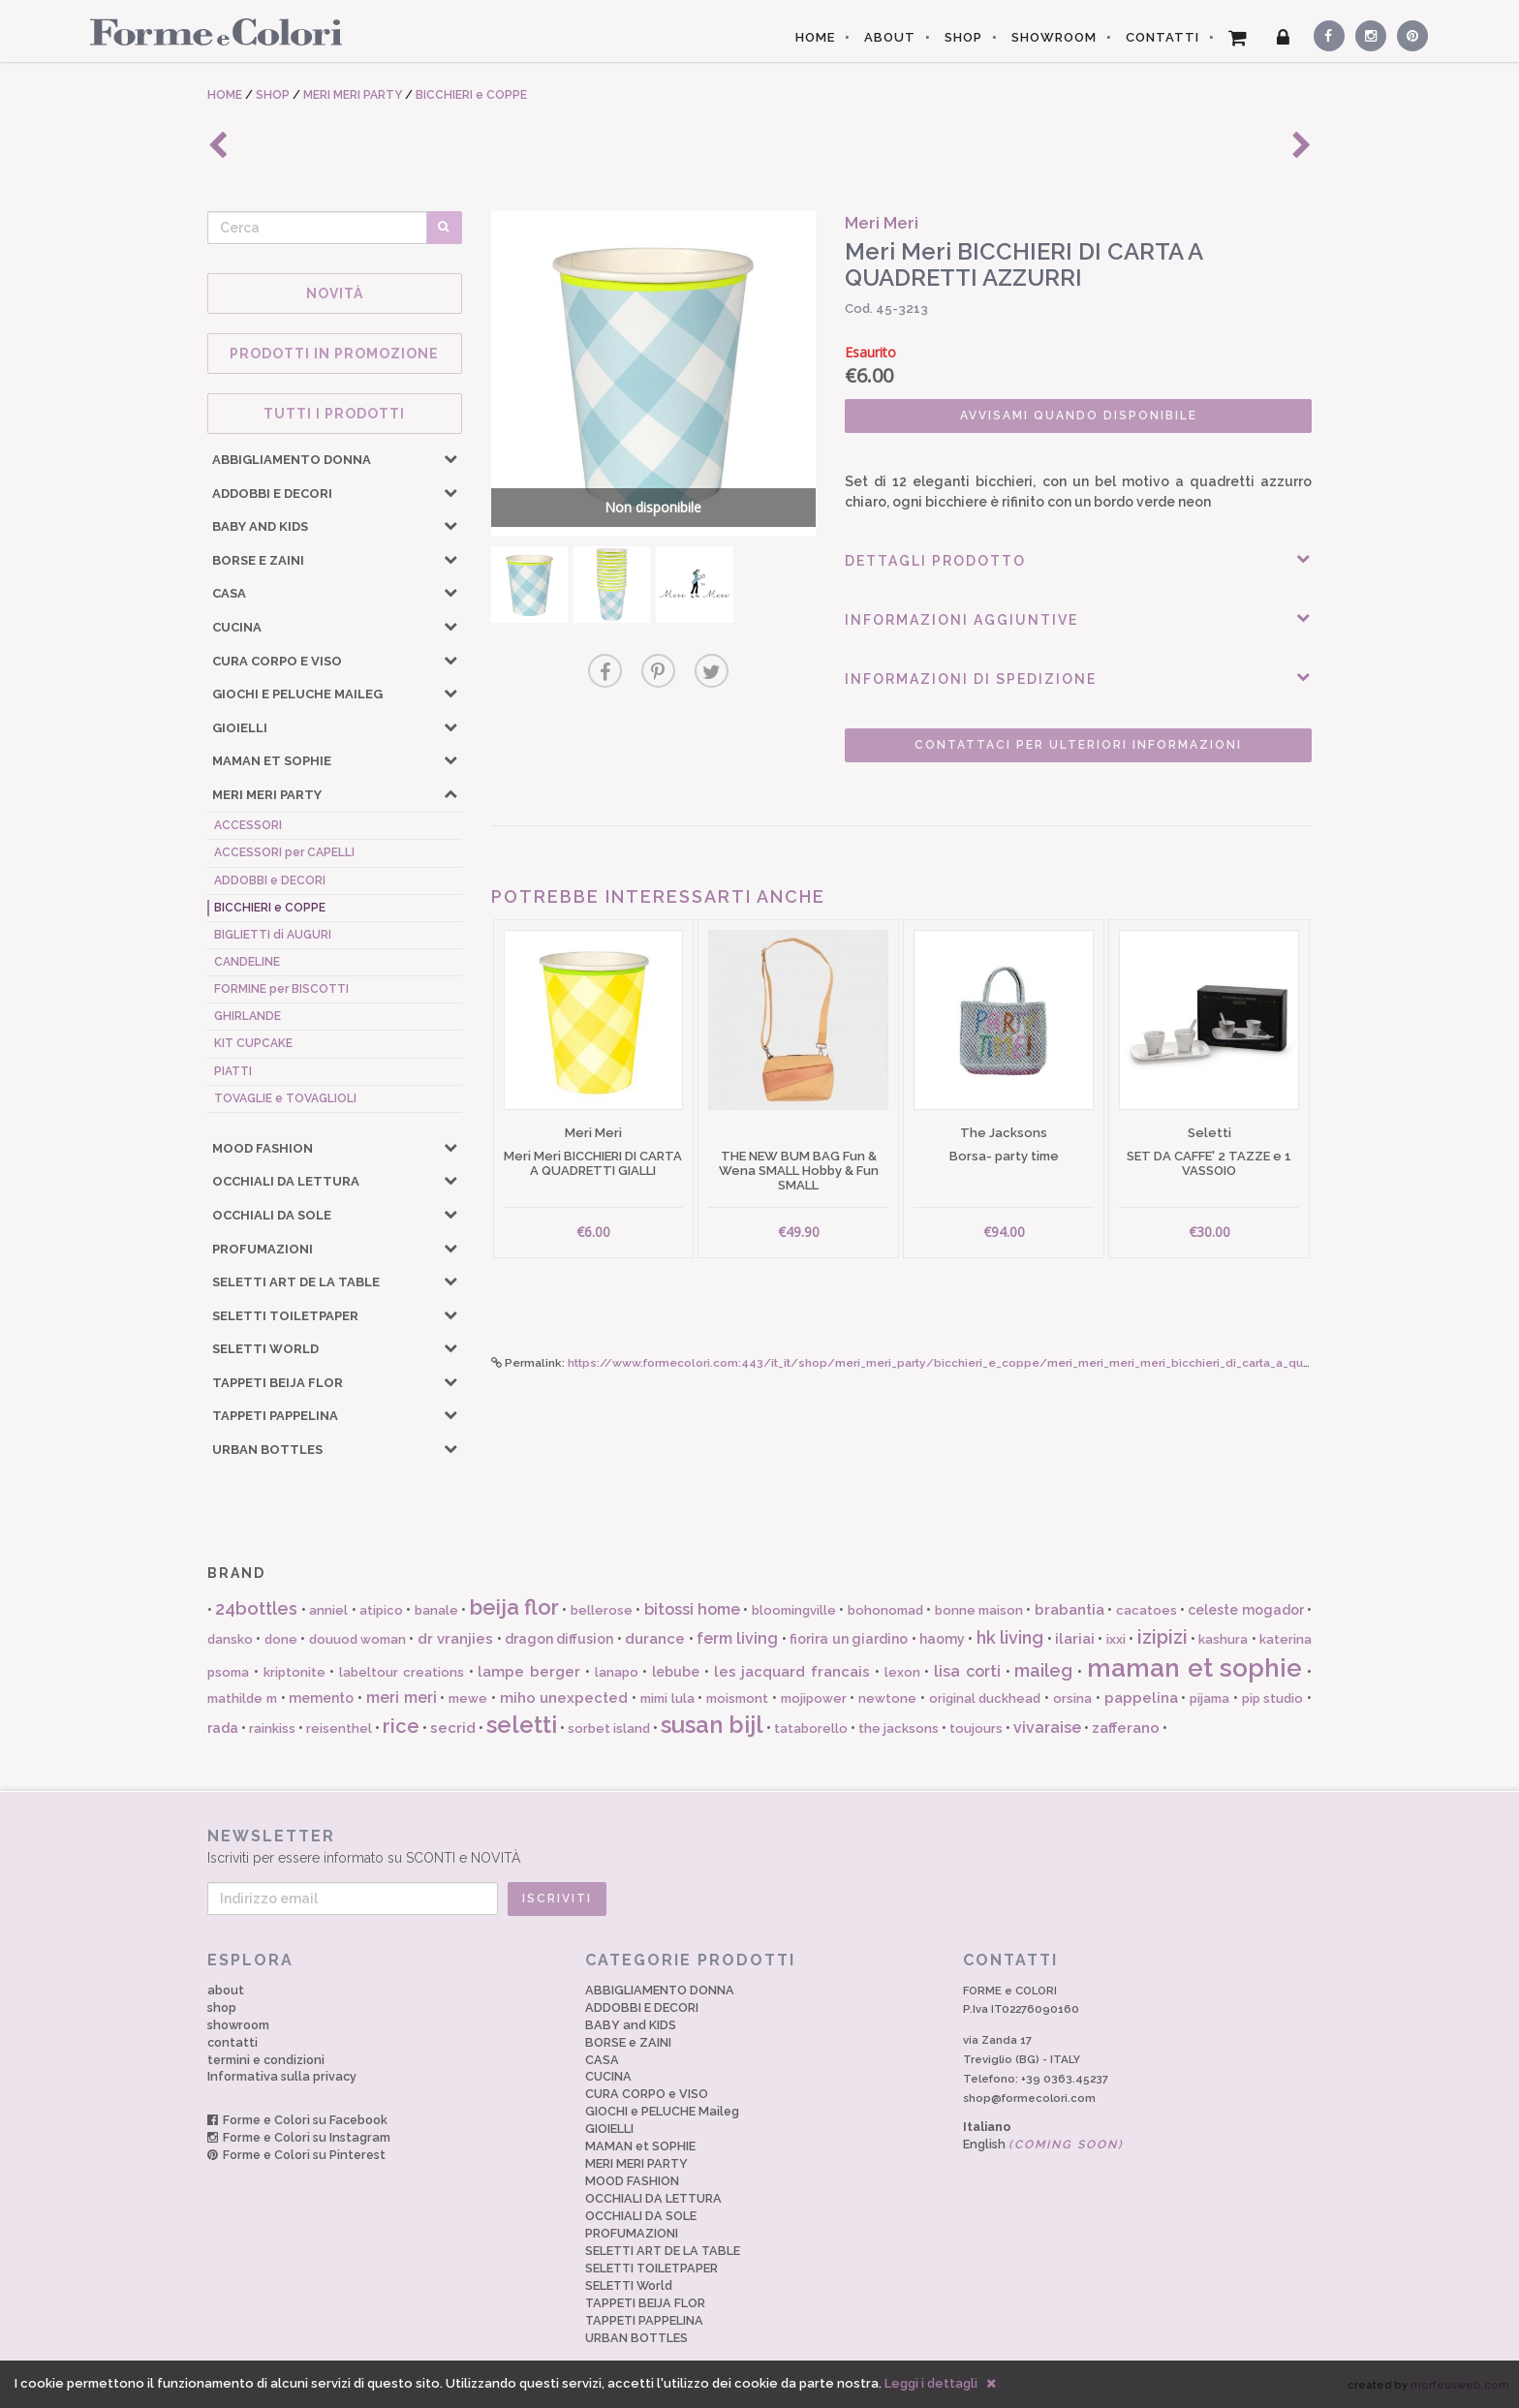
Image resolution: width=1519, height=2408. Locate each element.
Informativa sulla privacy (281, 2076)
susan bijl (712, 1725)
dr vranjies (455, 1639)
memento (321, 1698)
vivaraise (1047, 1727)
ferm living (737, 1638)
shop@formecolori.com (1029, 2098)
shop (221, 2007)
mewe (468, 1698)
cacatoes (1146, 1610)
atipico (381, 1610)
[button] (450, 458)
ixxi (1116, 1639)
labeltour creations (401, 1672)
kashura (1223, 1639)
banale (436, 1610)
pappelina (1141, 1698)
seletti (521, 1725)
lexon (902, 1672)
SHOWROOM (1054, 37)
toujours (976, 1728)
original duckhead (985, 1698)
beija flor (514, 1607)
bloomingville (794, 1610)
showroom (238, 2025)
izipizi (1162, 1637)
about (225, 1990)
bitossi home (692, 1609)
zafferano (1126, 1728)
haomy (942, 1639)
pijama (1209, 1698)
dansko (230, 1639)
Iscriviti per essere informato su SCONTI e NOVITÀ (759, 1846)
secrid (453, 1728)
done (280, 1639)
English (1043, 2144)
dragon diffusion (559, 1639)
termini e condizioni (266, 2060)
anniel (328, 1610)
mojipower (814, 1698)
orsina (1072, 1698)
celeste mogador (1245, 1610)
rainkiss (272, 1728)
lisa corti (967, 1671)
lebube (675, 1672)
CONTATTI (1162, 37)
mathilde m (242, 1698)
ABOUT (889, 37)
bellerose (602, 1610)
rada (222, 1728)
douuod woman (357, 1639)
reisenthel (339, 1728)
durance (655, 1639)
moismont (737, 1698)
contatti (232, 2042)
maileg (1043, 1670)
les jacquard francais (792, 1672)
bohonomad (885, 1610)
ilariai (1075, 1639)
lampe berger (529, 1672)
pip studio (1273, 1698)
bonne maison (979, 1610)
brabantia (1069, 1610)
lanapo (616, 1672)
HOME (815, 37)
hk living (1009, 1637)
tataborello (811, 1728)
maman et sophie (1195, 1668)
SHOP (963, 37)
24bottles (256, 1608)
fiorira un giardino (849, 1639)
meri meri (401, 1697)
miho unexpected (564, 1698)
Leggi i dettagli (930, 2383)
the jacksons (898, 1728)
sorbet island (609, 1728)
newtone (887, 1698)
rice (401, 1726)
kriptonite (295, 1672)
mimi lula (667, 1698)
